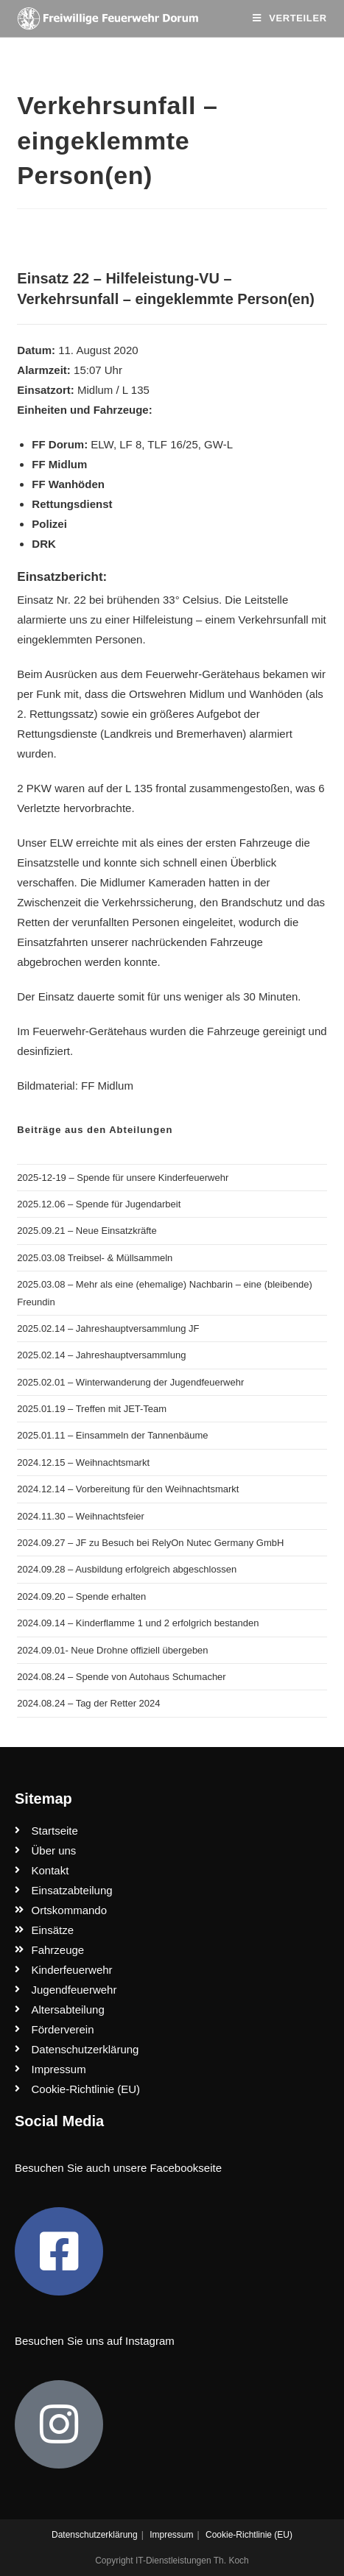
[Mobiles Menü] (289, 18)
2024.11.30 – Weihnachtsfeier (80, 1516)
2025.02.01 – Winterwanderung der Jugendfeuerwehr (130, 1382)
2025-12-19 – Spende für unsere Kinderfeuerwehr (122, 1177)
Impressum (171, 2535)
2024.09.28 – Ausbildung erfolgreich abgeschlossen (126, 1569)
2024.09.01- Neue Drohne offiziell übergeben (112, 1650)
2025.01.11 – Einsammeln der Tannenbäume (112, 1435)
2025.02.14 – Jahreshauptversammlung (101, 1355)
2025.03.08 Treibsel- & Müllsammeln (94, 1257)
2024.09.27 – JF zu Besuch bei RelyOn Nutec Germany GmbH (150, 1542)
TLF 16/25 (172, 444)
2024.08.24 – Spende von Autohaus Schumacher (121, 1676)
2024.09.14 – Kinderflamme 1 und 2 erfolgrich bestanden (138, 1622)
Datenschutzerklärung (95, 2535)
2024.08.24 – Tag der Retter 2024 (88, 1703)
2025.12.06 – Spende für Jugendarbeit (98, 1204)
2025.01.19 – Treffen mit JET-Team (91, 1408)
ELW (102, 444)
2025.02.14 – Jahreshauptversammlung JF (108, 1328)
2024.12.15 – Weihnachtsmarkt (83, 1462)
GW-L (218, 444)
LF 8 (130, 444)
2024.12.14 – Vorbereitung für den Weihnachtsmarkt (128, 1489)
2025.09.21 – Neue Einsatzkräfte (86, 1230)
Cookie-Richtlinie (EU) (249, 2535)
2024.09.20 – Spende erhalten (81, 1596)
